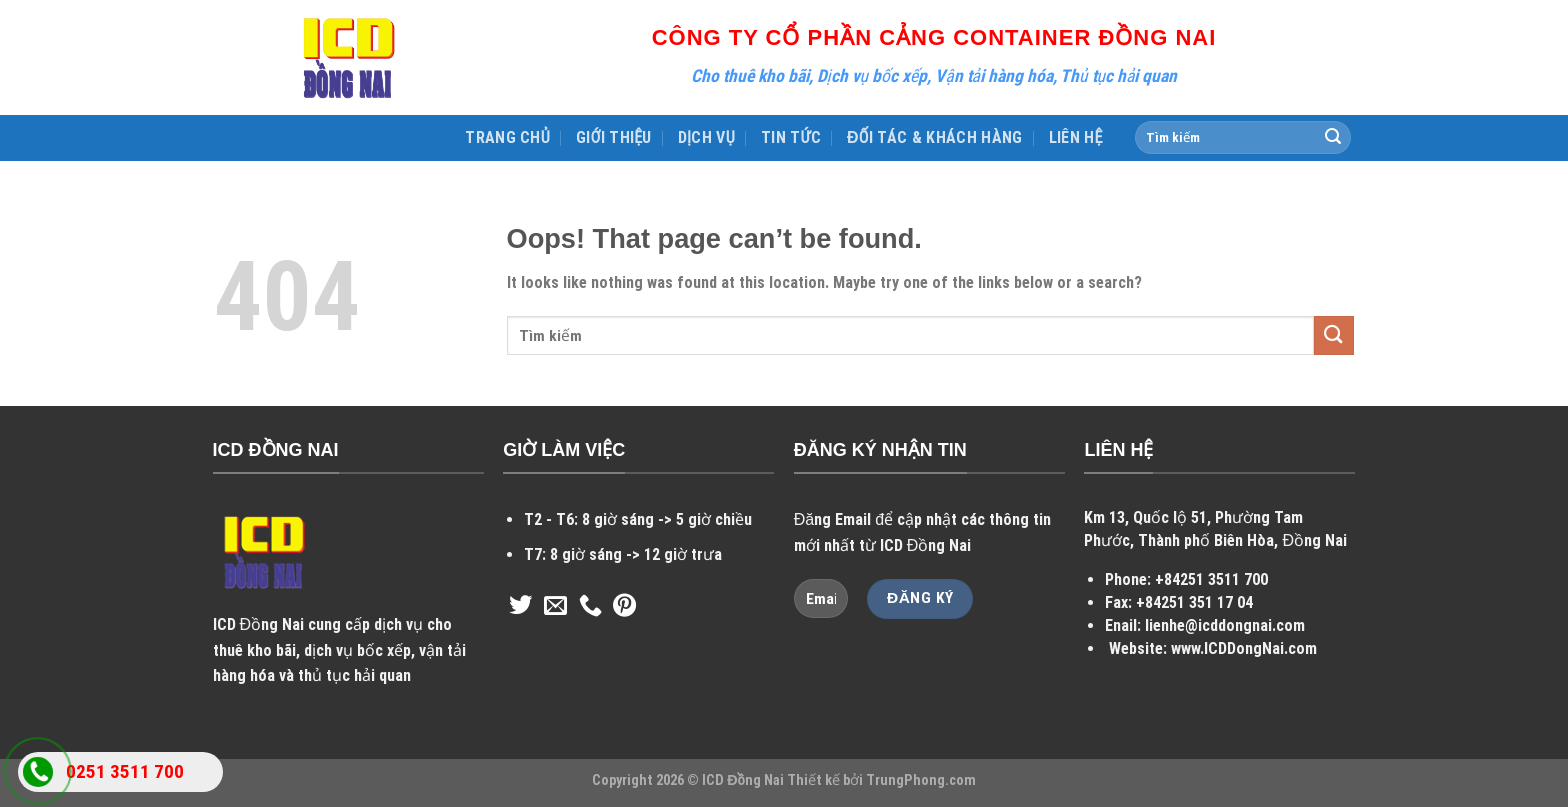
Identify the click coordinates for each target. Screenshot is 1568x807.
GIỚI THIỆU (614, 137)
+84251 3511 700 (1211, 579)
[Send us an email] (555, 607)
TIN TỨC (791, 137)
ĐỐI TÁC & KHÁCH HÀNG (935, 137)
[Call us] (590, 607)
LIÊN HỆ (1076, 137)
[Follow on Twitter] (520, 607)
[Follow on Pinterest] (624, 607)
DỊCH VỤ (706, 137)
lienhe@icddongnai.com (1225, 625)
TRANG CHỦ (507, 137)
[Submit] (1333, 138)
